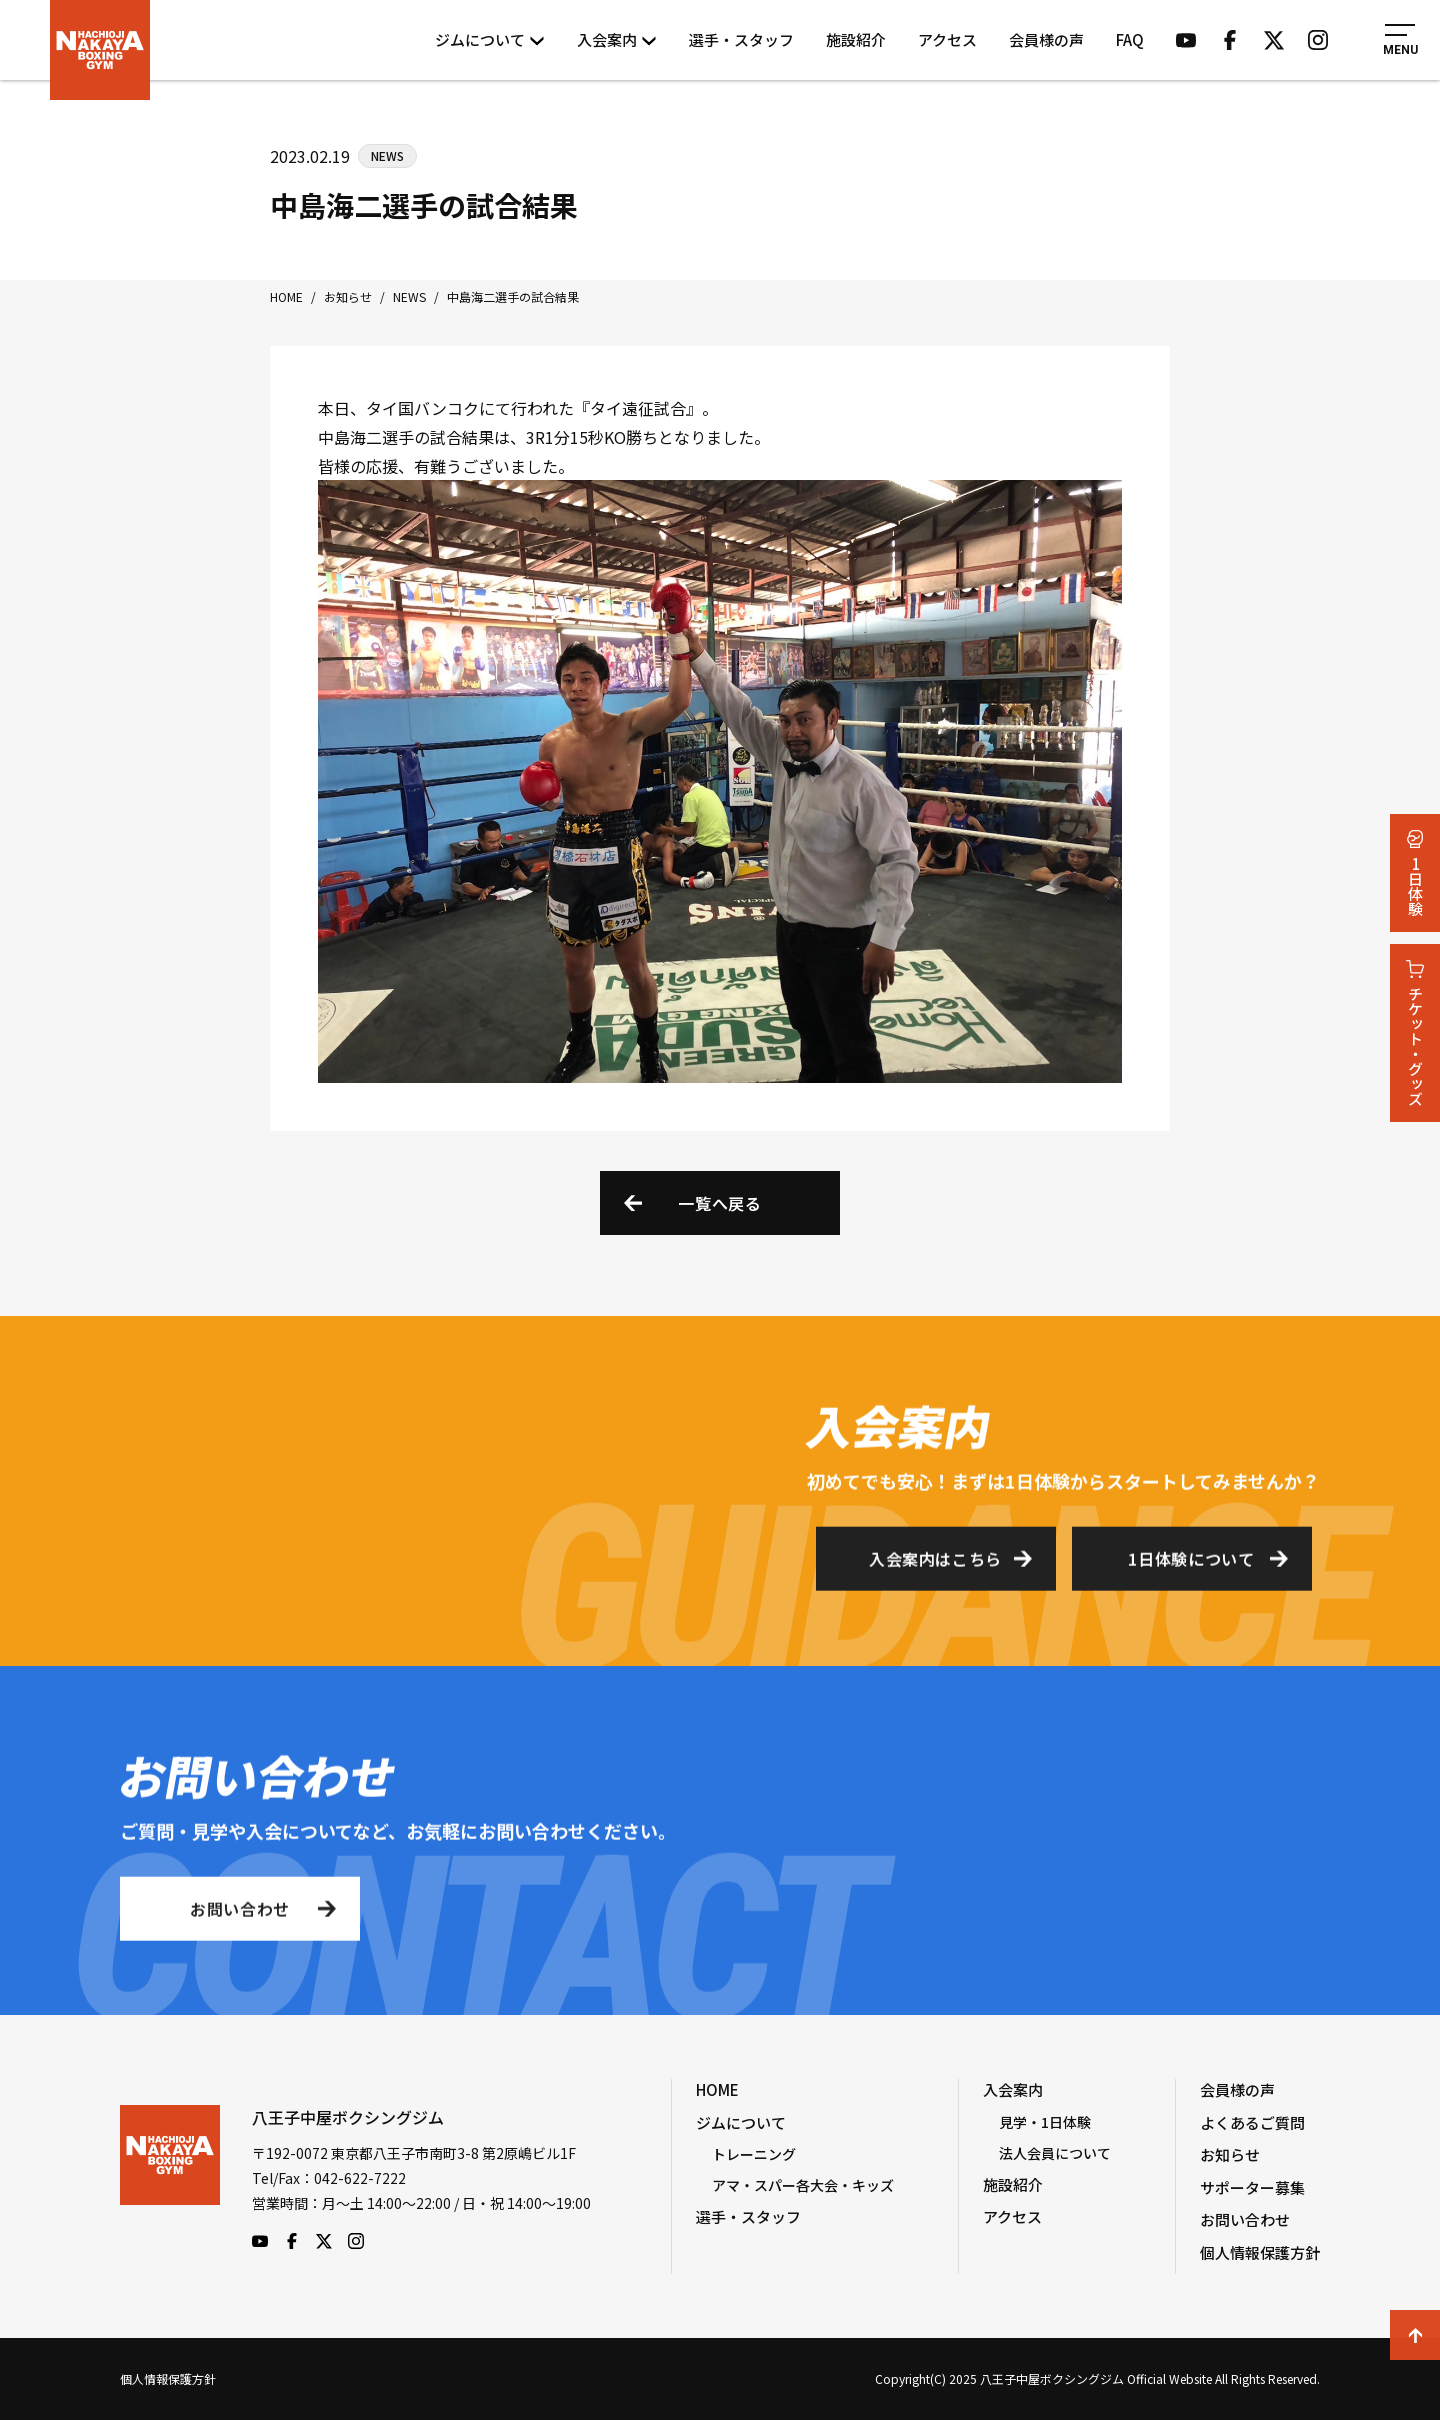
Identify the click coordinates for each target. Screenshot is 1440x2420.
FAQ (1130, 39)
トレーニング (754, 2154)
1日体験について (1191, 1565)
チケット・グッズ (1415, 1033)
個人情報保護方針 (1260, 2252)
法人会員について (1055, 2153)
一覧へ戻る (719, 1203)
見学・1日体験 (1045, 2122)
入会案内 (617, 39)
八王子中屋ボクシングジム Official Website (100, 50)
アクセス (947, 39)
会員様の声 (1046, 39)
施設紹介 (856, 39)
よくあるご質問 (1252, 2122)
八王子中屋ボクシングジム (170, 2177)
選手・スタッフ (741, 39)
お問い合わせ (240, 1915)
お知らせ (1230, 2154)
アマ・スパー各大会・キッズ (803, 2185)
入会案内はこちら (935, 1565)
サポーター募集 (1252, 2187)
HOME (717, 2089)
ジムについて (490, 39)
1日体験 (1415, 873)
